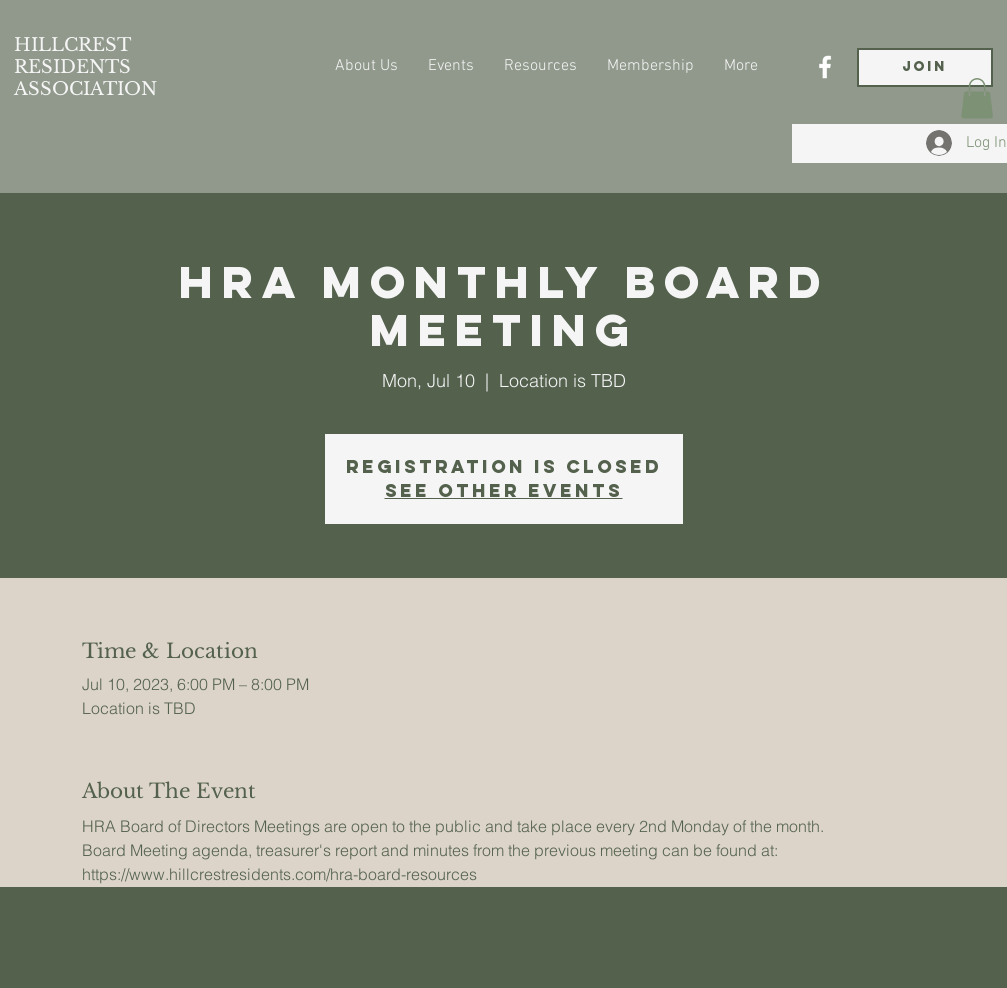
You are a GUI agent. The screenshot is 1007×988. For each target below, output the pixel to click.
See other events (504, 490)
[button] (977, 98)
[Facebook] (825, 67)
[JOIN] (925, 67)
